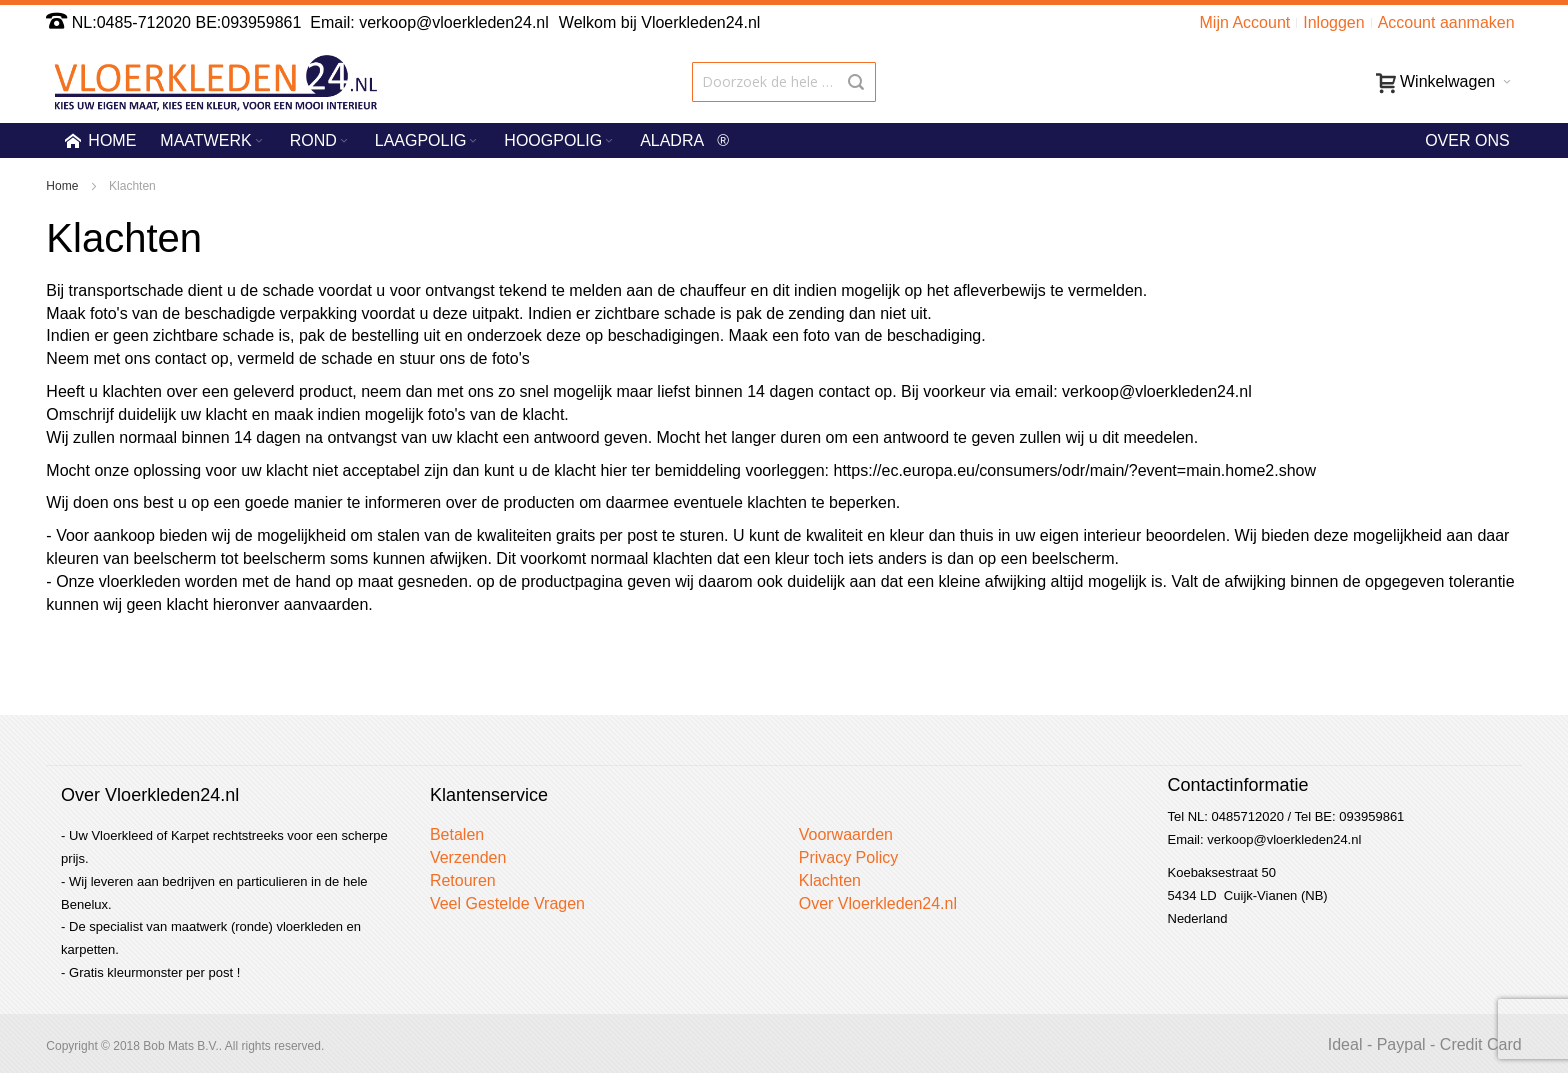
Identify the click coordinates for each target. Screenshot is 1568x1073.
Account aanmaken (1446, 22)
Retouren (463, 880)
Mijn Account (1245, 22)
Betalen (457, 834)
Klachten (830, 880)
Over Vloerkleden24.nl (878, 903)
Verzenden (468, 857)
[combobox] (783, 82)
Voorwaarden (846, 834)
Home (63, 186)
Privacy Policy (849, 857)
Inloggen (1333, 22)
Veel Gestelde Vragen (507, 903)
